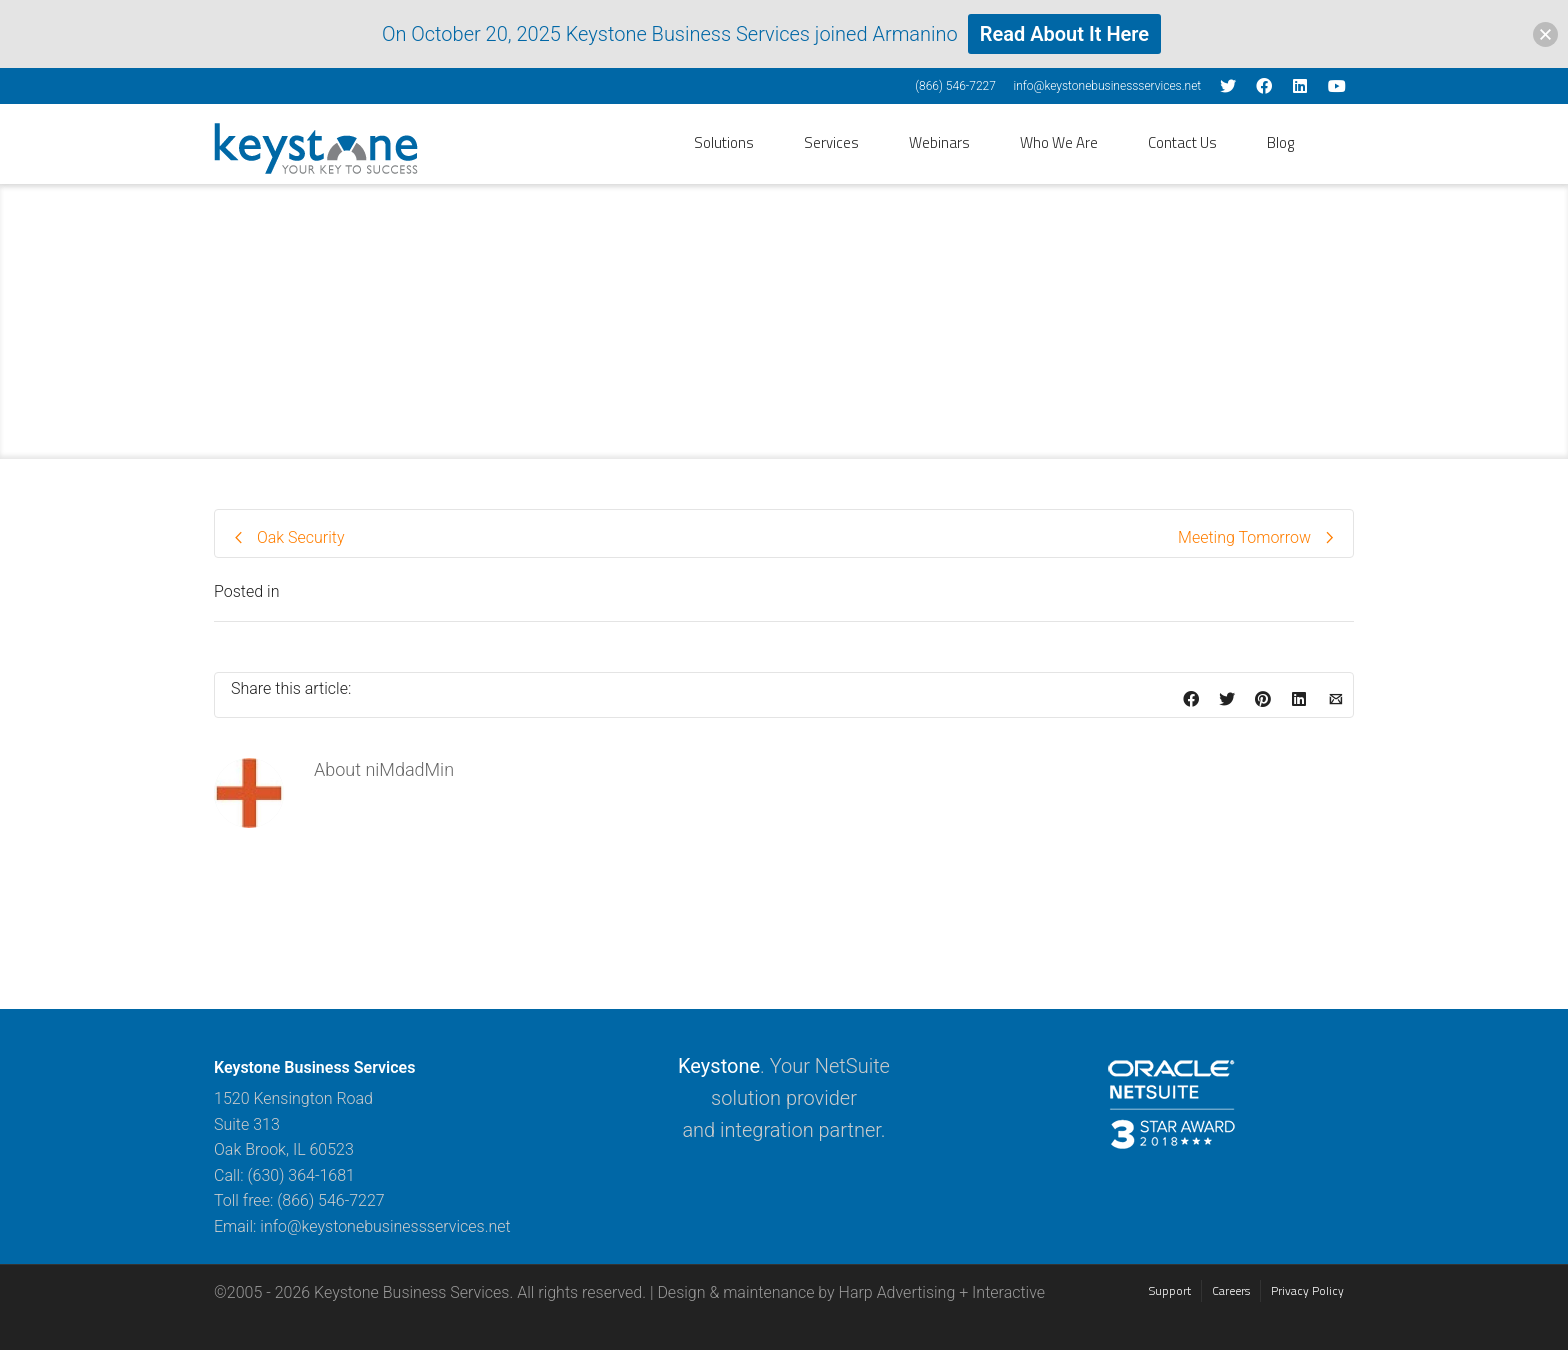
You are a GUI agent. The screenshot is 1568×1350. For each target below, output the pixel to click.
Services (831, 142)
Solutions (724, 142)
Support (1170, 1290)
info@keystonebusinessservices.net (1107, 86)
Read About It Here (1064, 34)
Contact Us (1182, 142)
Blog (1280, 142)
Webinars (939, 142)
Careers (1231, 1290)
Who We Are (1059, 142)
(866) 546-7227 (955, 86)
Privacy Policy (1307, 1290)
